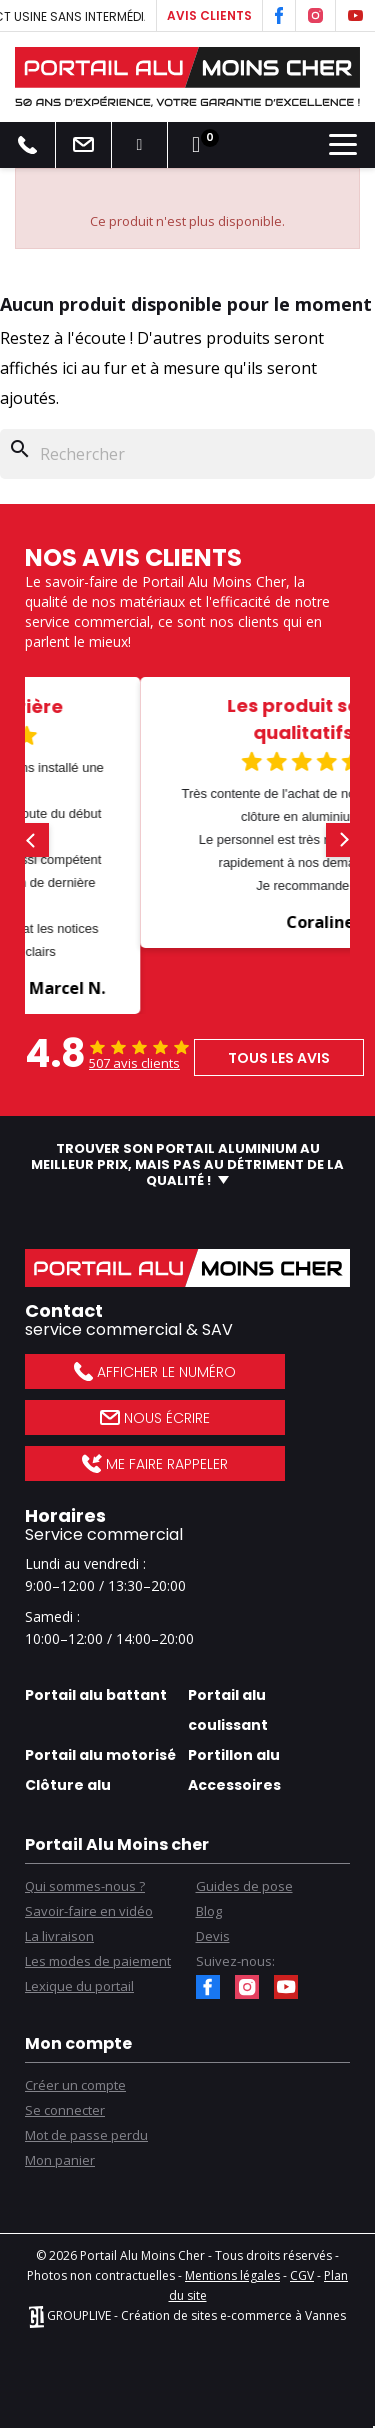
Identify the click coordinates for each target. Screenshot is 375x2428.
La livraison (59, 1936)
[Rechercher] (187, 454)
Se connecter (65, 2110)
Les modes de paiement (98, 1961)
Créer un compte (75, 2085)
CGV (302, 2275)
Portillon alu (234, 1755)
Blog (209, 1911)
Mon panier (60, 2160)
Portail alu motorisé (100, 1755)
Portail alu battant (96, 1695)
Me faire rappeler (154, 1464)
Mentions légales (232, 2275)
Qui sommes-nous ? (85, 1886)
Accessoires (234, 1785)
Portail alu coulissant (228, 1710)
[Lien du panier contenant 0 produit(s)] (196, 145)
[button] (32, 840)
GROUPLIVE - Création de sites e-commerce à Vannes (187, 2315)
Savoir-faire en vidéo (89, 1911)
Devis (213, 1936)
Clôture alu (68, 1785)
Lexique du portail (79, 1986)
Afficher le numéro (154, 1372)
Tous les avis (279, 1058)
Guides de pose (244, 1886)
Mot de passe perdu (86, 2135)
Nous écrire (155, 1418)
